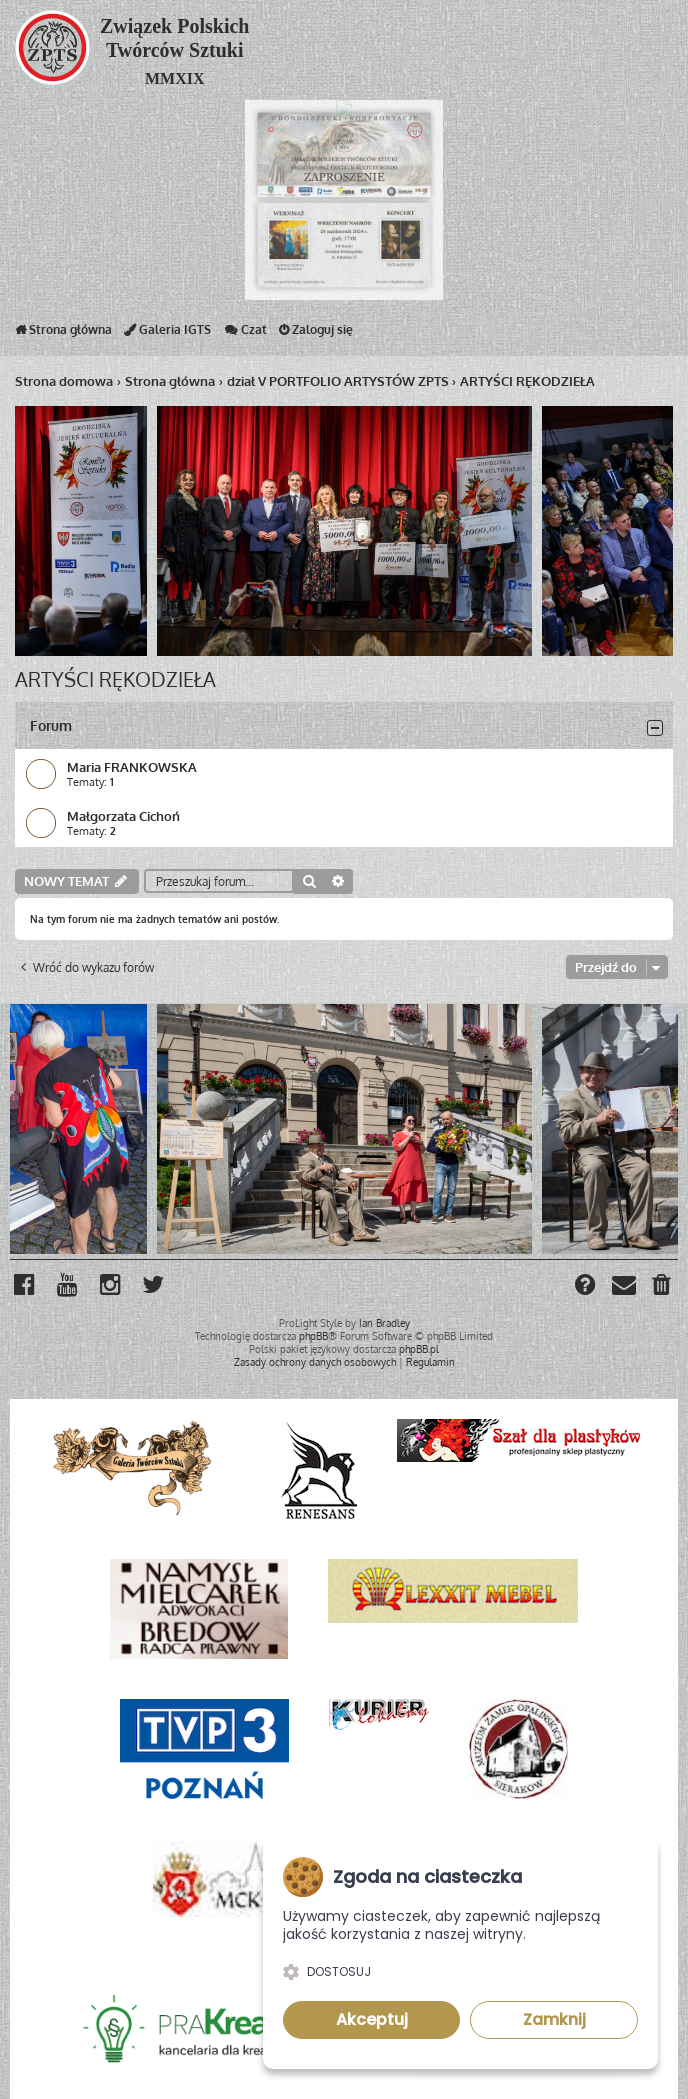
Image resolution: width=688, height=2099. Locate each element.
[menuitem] (662, 1287)
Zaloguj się (316, 334)
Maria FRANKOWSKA (132, 766)
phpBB (313, 1336)
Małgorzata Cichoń (123, 815)
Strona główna (63, 334)
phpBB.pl (419, 1349)
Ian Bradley (384, 1323)
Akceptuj (372, 2019)
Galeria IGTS (167, 334)
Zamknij (554, 2019)
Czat (245, 334)
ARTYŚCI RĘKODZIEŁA (115, 679)
